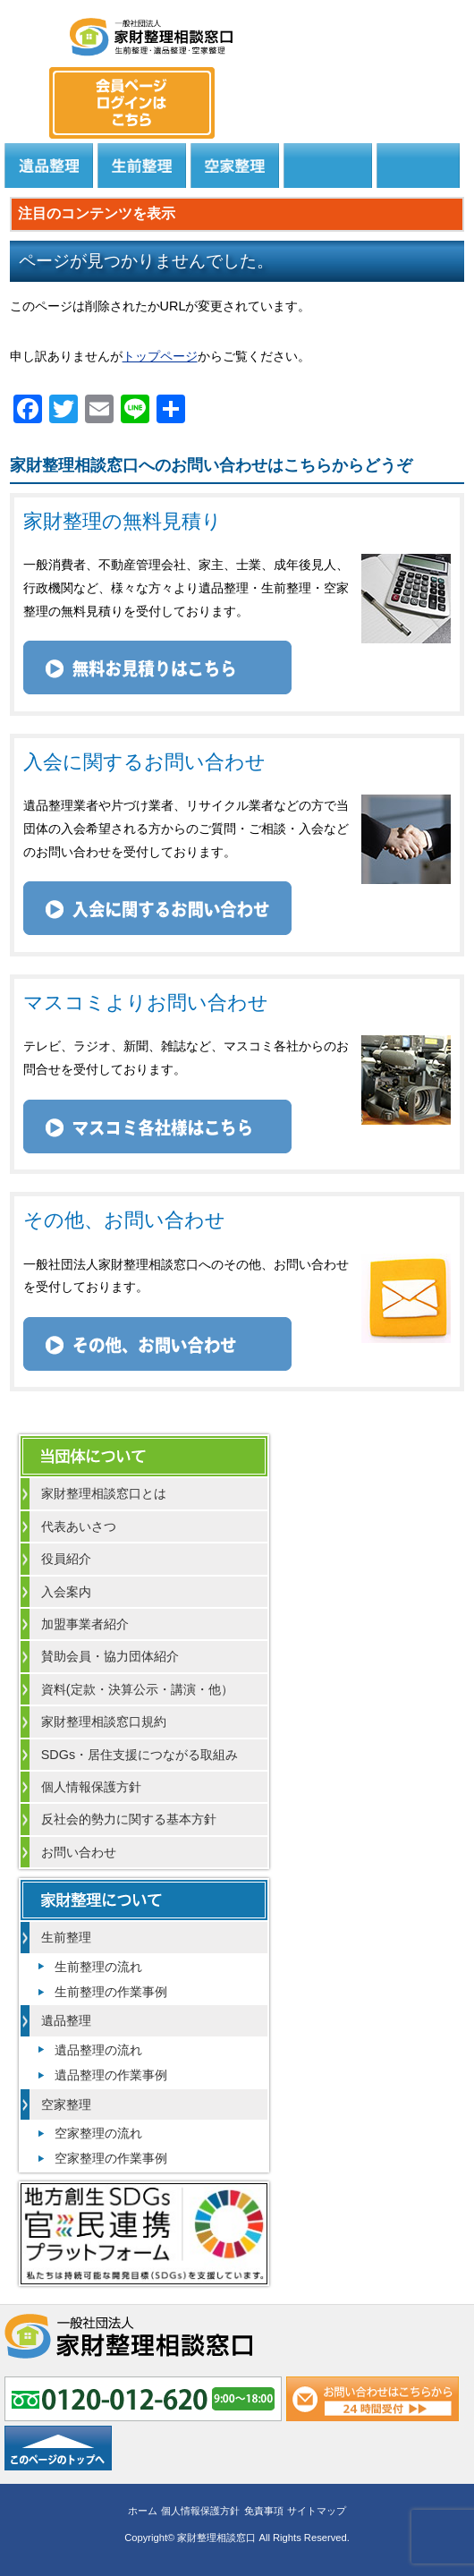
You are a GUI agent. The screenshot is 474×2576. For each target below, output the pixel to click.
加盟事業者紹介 (85, 1624)
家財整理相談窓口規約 (103, 1721)
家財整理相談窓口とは (103, 1493)
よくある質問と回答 (418, 165)
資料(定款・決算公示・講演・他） (137, 1689)
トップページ (160, 356)
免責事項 (264, 2510)
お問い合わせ (78, 1852)
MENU (31, 31)
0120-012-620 (370, 86)
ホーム (142, 2510)
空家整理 (234, 165)
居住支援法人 (328, 165)
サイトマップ (316, 2510)
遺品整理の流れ (98, 2050)
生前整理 (141, 165)
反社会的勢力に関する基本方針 (128, 1819)
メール (437, 86)
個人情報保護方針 (91, 1787)
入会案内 (66, 1592)
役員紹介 (66, 1559)
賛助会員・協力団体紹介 (110, 1656)
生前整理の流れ (98, 1967)
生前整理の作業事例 (111, 1992)
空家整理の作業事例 (111, 2158)
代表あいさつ (78, 1526)
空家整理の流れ (98, 2133)
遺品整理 (48, 165)
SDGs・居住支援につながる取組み (139, 1754)
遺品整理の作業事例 (111, 2075)
